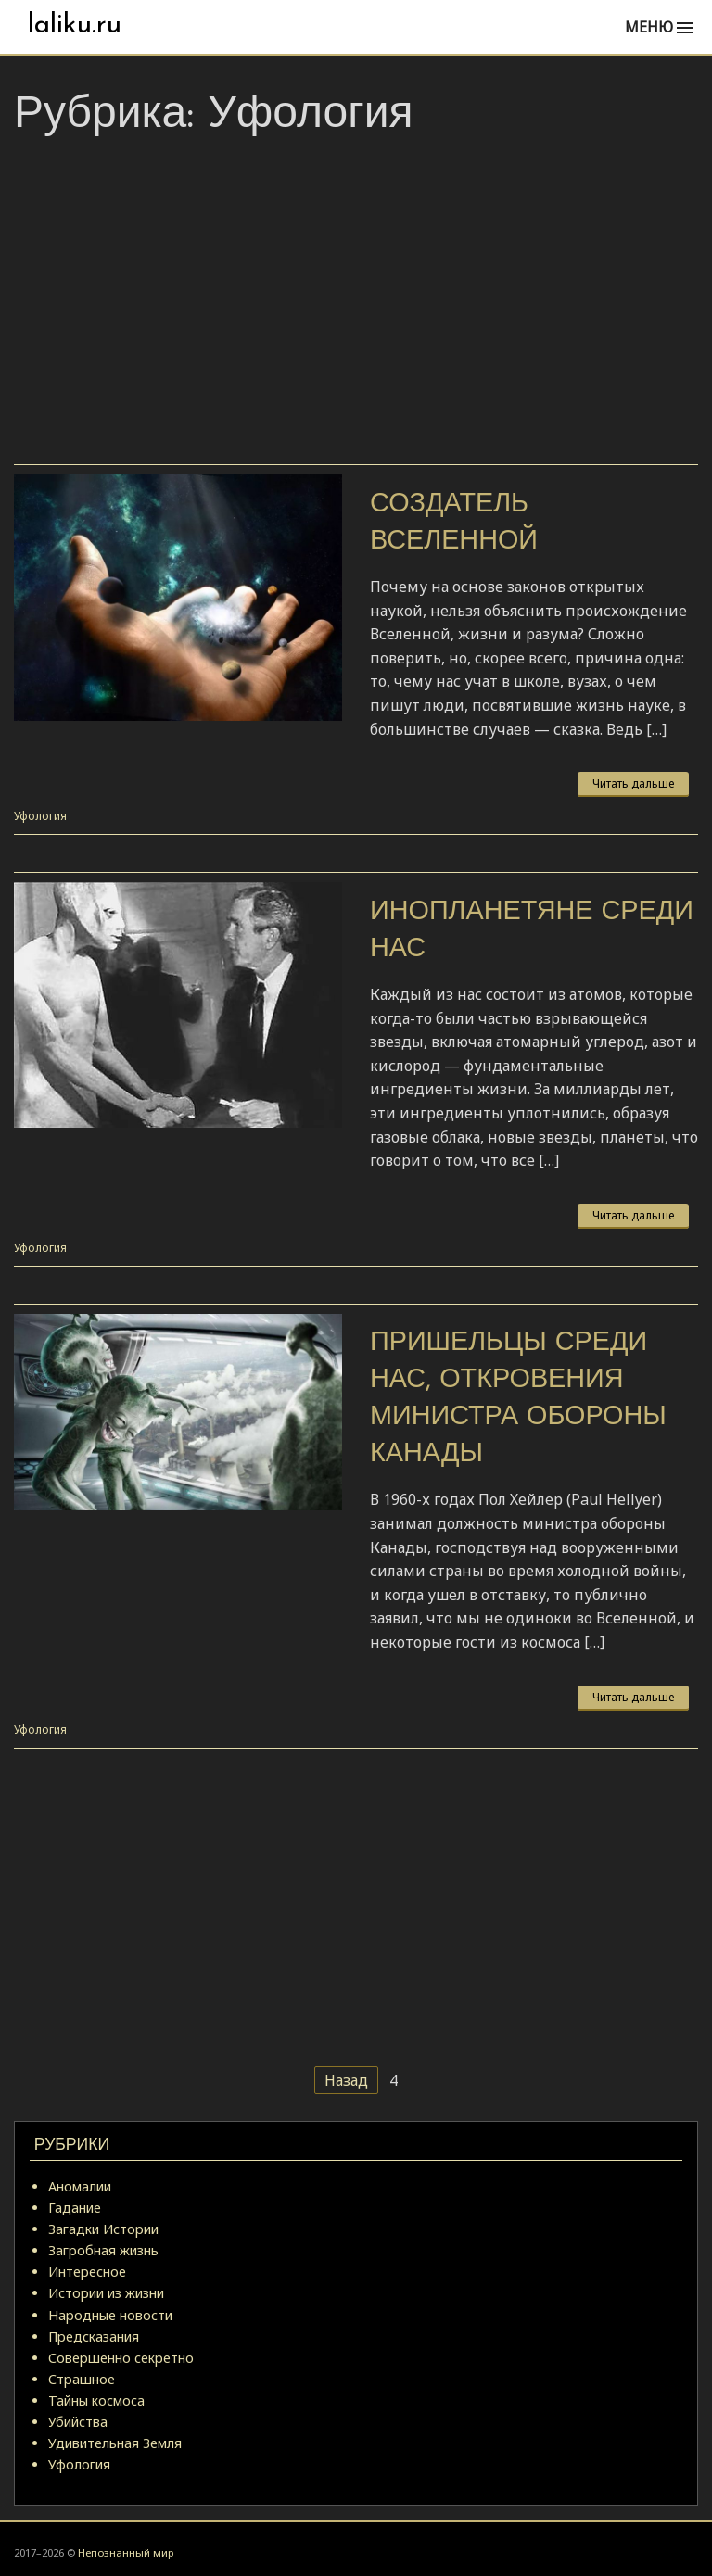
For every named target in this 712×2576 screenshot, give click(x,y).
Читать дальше (633, 783)
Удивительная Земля (115, 2443)
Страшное (81, 2379)
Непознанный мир (125, 2552)
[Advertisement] (356, 306)
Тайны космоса (96, 2400)
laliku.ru (74, 25)
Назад (346, 2080)
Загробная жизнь (103, 2250)
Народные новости (110, 2315)
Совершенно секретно (121, 2358)
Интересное (87, 2271)
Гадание (74, 2207)
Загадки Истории (103, 2229)
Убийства (78, 2422)
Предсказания (93, 2336)
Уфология (40, 816)
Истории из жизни (106, 2293)
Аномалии (79, 2186)
